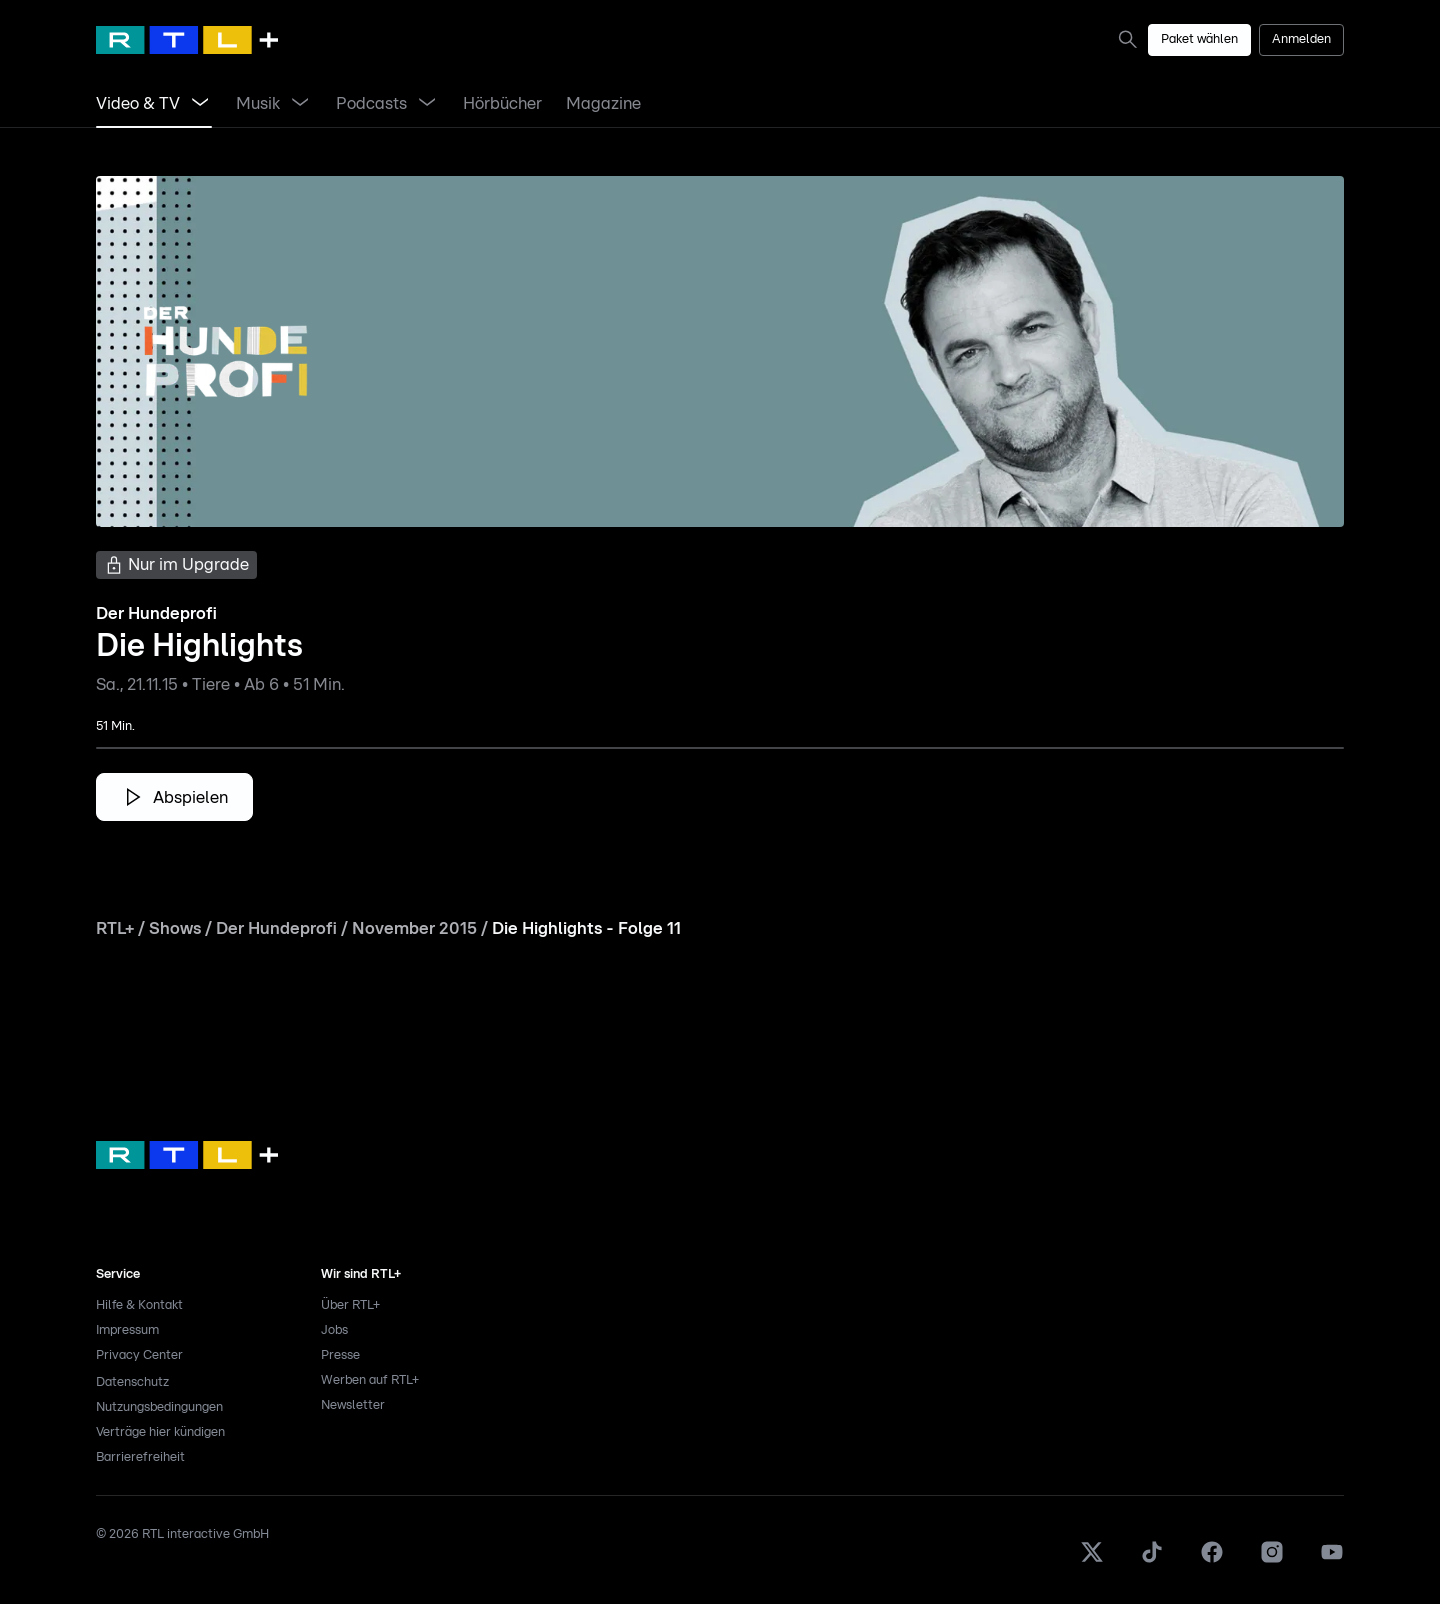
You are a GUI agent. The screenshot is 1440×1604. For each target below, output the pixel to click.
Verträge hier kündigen (160, 1432)
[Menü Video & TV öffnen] (200, 104)
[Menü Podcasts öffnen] (427, 104)
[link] (1132, 39)
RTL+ (115, 928)
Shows (175, 928)
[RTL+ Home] (187, 40)
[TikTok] (1152, 1560)
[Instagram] (1272, 1560)
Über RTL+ (350, 1305)
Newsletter (353, 1405)
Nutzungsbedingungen (159, 1407)
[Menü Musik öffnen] (300, 104)
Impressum (127, 1330)
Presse (340, 1355)
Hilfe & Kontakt (139, 1305)
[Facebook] (1212, 1560)
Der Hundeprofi (276, 928)
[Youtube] (1332, 1560)
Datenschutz (132, 1382)
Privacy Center (139, 1355)
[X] (1092, 1560)
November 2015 (414, 928)
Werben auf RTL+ (370, 1380)
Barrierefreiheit (140, 1457)
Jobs (334, 1330)
